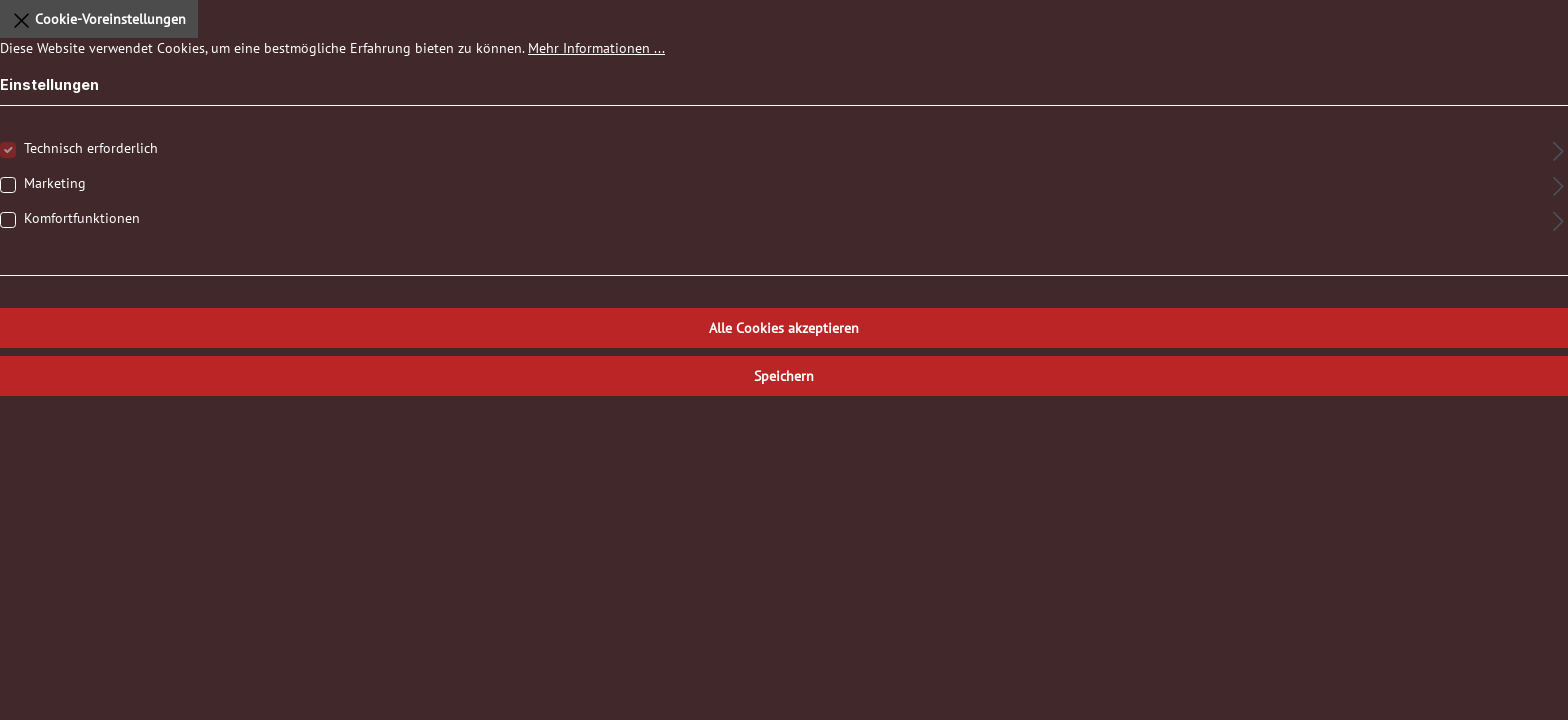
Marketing (55, 183)
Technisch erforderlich (91, 148)
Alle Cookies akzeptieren (784, 328)
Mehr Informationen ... (596, 48)
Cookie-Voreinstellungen (99, 16)
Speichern (784, 376)
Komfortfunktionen (82, 218)
